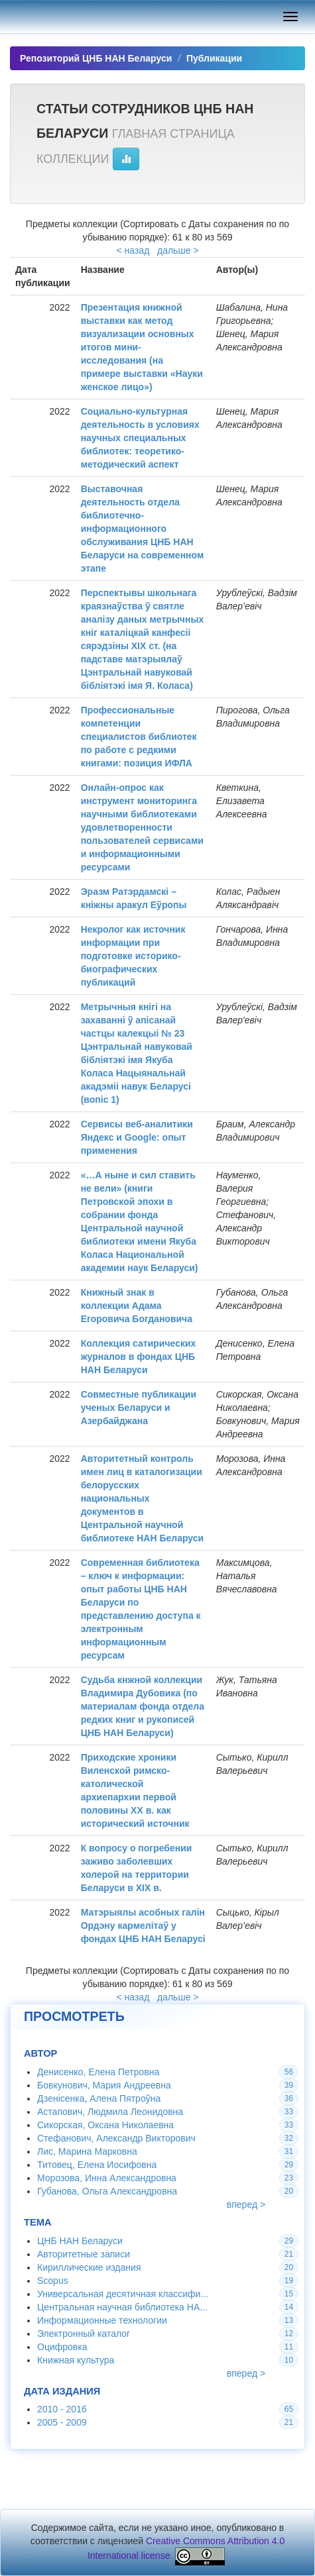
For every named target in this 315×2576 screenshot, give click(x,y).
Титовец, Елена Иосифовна (97, 2164)
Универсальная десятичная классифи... (122, 2294)
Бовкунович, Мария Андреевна (104, 2085)
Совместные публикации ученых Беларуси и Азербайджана (138, 1407)
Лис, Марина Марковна (87, 2151)
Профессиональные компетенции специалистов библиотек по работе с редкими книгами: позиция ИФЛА (139, 736)
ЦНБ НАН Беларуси (80, 2241)
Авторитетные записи (83, 2254)
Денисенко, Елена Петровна (98, 2072)
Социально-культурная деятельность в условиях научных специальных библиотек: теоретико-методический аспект (140, 438)
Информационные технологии (102, 2320)
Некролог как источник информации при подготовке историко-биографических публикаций (133, 956)
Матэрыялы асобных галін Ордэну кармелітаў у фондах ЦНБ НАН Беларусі (143, 1925)
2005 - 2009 (62, 2422)
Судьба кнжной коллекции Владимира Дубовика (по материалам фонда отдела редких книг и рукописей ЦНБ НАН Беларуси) (142, 1706)
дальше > (178, 250)
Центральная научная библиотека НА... (122, 2307)
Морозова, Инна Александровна (106, 2178)
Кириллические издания (89, 2267)
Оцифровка (62, 2347)
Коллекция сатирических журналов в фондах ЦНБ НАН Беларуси (138, 1356)
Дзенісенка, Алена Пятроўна (98, 2098)
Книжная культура (75, 2360)
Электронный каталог (83, 2333)
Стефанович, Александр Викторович (116, 2138)
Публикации (214, 58)
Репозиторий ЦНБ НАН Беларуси (96, 58)
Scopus (52, 2280)
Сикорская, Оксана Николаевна (105, 2125)
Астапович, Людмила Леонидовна (110, 2111)
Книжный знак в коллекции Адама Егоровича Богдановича (136, 1305)
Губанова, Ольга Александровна (107, 2191)
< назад (133, 250)
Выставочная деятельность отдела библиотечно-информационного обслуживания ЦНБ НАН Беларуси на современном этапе (142, 529)
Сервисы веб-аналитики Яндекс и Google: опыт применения (137, 1137)
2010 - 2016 (62, 2409)
